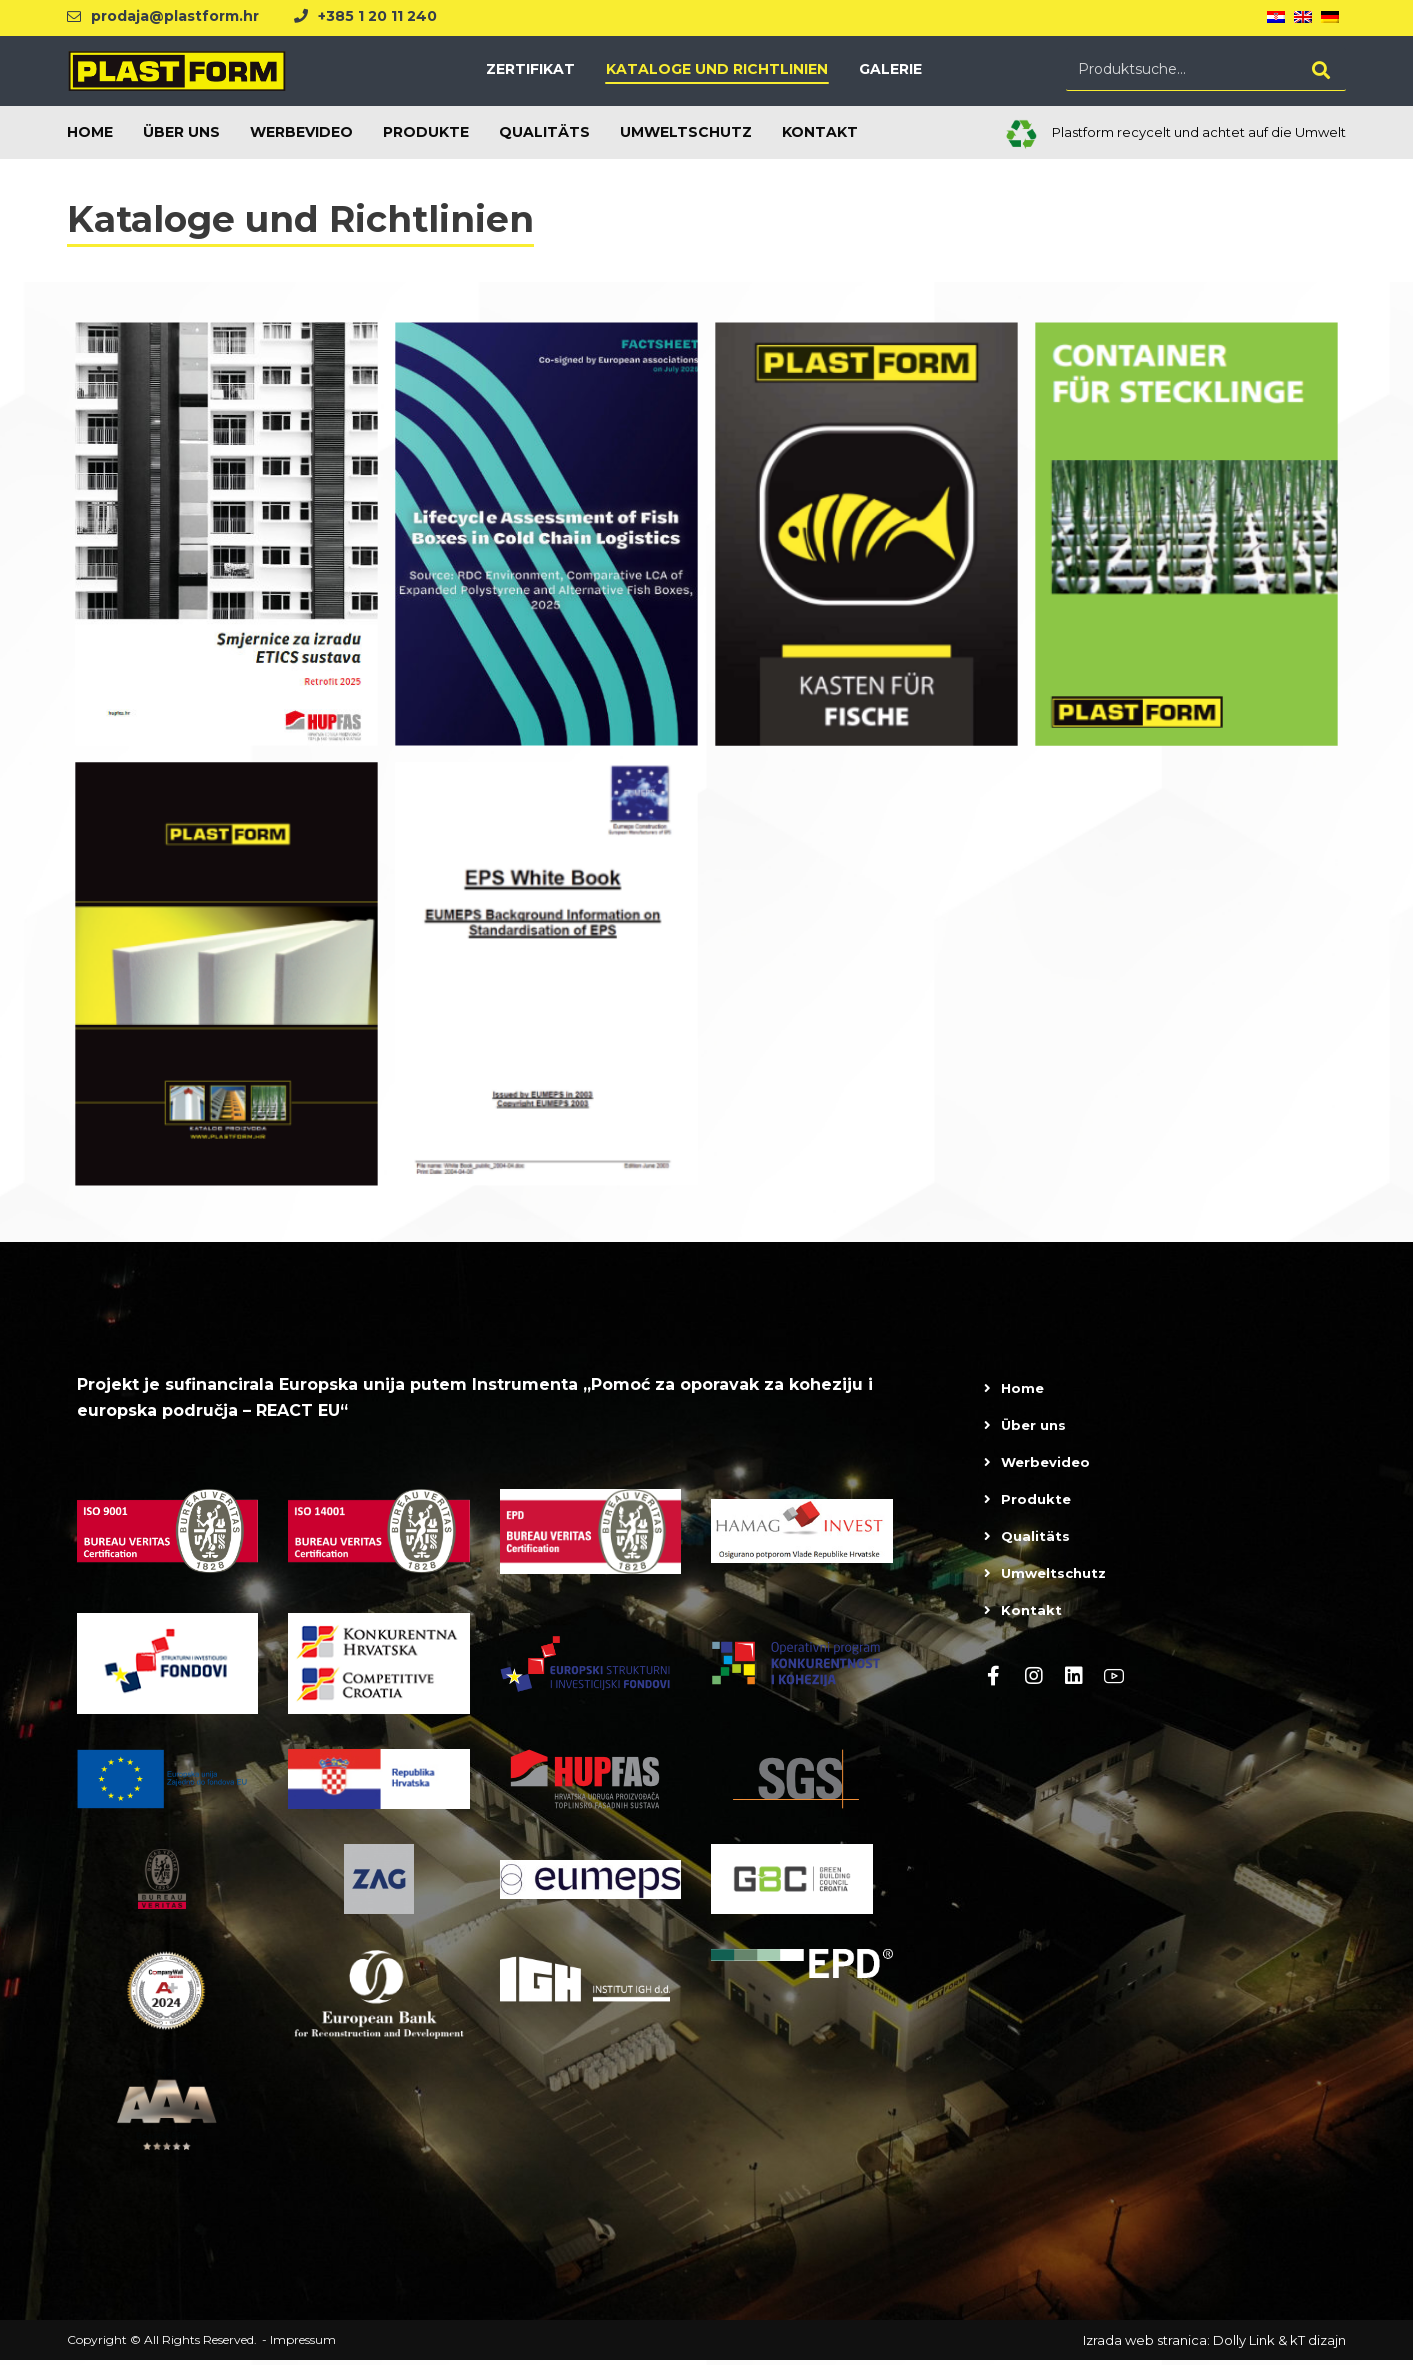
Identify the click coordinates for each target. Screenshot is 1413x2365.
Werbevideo (1045, 1465)
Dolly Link (1244, 2345)
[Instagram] (1034, 1679)
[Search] (1321, 71)
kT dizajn (1318, 2345)
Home (1022, 1391)
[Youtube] (1114, 1679)
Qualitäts (1035, 1539)
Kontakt (1031, 1613)
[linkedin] (1074, 1679)
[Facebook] (994, 1679)
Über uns (1033, 1428)
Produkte (1036, 1502)
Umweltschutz (1053, 1576)
